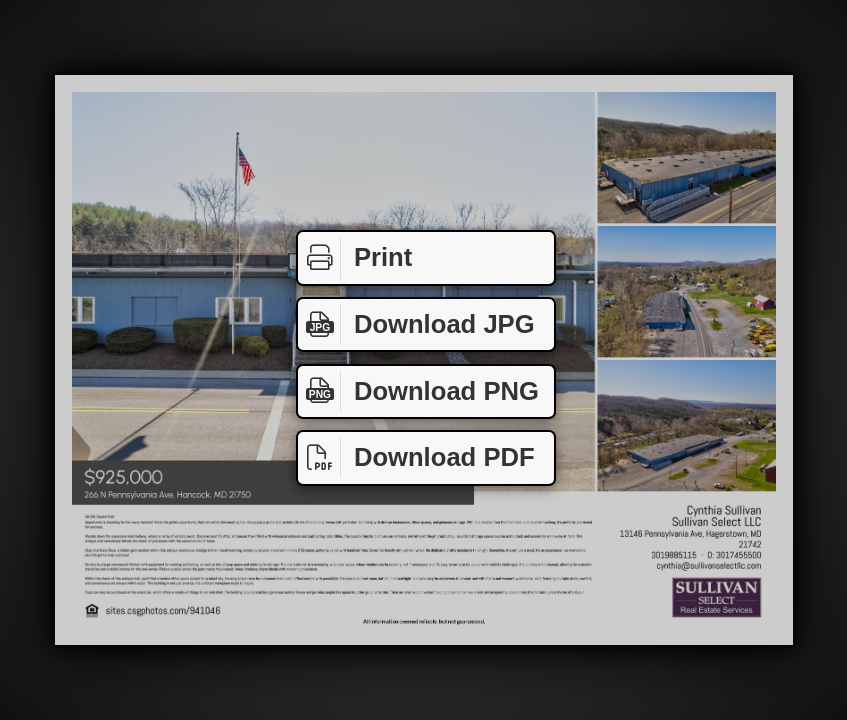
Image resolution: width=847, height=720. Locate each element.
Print (355, 258)
